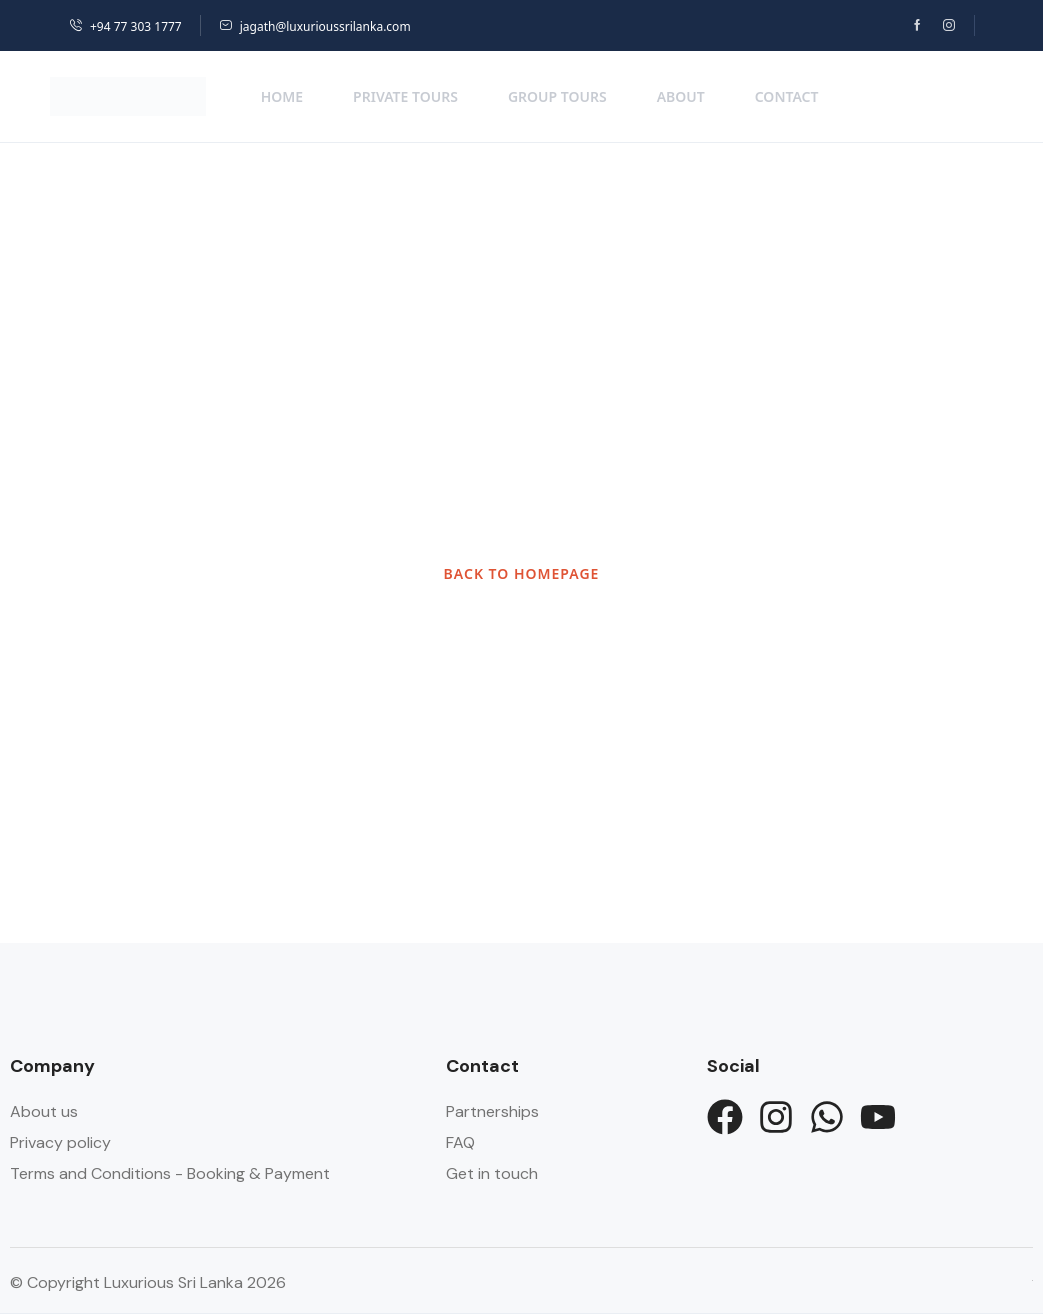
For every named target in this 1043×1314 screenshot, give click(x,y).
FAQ (460, 1142)
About (681, 96)
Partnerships (492, 1111)
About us (44, 1111)
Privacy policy (60, 1142)
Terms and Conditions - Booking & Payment (170, 1173)
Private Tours (405, 96)
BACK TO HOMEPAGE (522, 573)
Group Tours (557, 96)
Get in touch (492, 1173)
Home (282, 96)
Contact (787, 96)
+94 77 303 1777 (125, 26)
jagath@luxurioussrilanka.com (315, 26)
